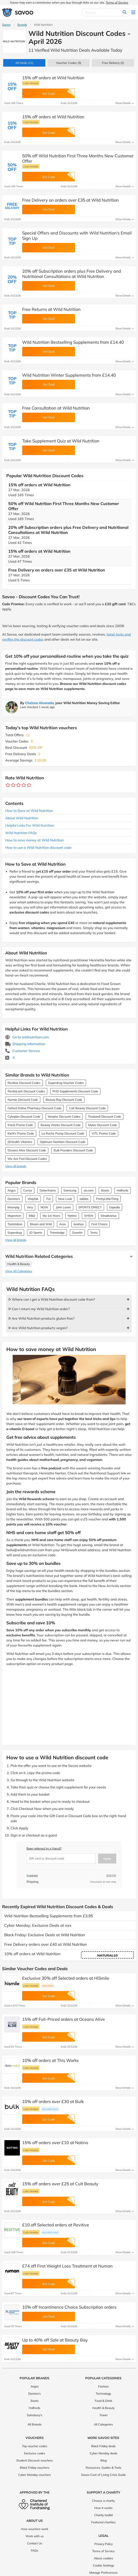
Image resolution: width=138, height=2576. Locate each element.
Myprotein (14, 1216)
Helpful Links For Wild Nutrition (29, 825)
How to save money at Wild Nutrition (34, 840)
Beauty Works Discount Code (61, 1125)
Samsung (70, 1190)
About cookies (103, 2558)
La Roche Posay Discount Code (63, 1133)
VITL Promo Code (104, 1133)
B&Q (32, 1216)
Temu (93, 1232)
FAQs (34, 2550)
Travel (103, 2415)
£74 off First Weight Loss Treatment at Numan (67, 2266)
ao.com (88, 1190)
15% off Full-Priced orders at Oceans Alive (63, 2019)
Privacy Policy (103, 2544)
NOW (44, 1207)
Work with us (35, 2536)
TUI (48, 1199)
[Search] (106, 12)
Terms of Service (117, 2)
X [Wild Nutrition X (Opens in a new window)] (10, 1057)
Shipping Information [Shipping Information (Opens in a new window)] (25, 1044)
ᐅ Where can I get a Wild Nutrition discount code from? (51, 1299)
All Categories (103, 2424)
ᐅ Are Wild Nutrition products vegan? (38, 1328)
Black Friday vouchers (34, 2468)
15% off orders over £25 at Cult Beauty (60, 2183)
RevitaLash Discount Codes (26, 1091)
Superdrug (15, 1232)
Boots (105, 1190)
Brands (22, 25)
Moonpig (13, 1207)
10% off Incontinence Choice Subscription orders (69, 2307)
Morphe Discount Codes (64, 1116)
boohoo (79, 1224)
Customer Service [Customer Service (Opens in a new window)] (22, 1051)
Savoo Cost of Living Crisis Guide (103, 2475)
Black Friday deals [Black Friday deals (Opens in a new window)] (103, 2446)
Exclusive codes (34, 2453)
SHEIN (88, 1216)
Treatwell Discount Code (104, 1116)
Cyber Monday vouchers (34, 2475)
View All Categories (18, 1271)
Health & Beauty (18, 1264)
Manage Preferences (103, 2573)
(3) (68, 63)
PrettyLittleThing (107, 1199)
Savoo (6, 25)
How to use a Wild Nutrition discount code (38, 847)
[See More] (130, 1256)
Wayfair (33, 1199)
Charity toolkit (103, 2515)
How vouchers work (34, 2529)
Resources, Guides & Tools (103, 2468)
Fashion (103, 2386)
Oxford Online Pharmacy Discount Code (34, 1108)
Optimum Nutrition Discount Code (62, 1142)
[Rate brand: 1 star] (8, 785)
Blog (103, 2460)
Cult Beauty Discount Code (87, 1108)
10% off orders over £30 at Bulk (53, 2101)
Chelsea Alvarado (39, 703)
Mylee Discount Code (102, 1125)
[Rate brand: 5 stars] (29, 785)
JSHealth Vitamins (20, 1142)
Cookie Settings (103, 2565)
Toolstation (15, 1224)
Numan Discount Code (23, 1100)
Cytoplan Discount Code (24, 1116)
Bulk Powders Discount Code (73, 1150)
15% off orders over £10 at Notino (55, 2142)
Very (30, 1207)
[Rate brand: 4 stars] (23, 785)
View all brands (15, 1166)
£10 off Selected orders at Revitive (55, 2224)
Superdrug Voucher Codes (66, 1083)
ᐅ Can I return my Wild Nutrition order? (39, 1309)
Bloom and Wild (41, 1224)
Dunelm (77, 1232)
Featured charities (103, 2522)
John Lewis (63, 1207)
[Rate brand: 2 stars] (13, 785)
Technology (103, 2393)
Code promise (30, 83)
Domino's (14, 1199)
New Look (65, 1199)
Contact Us (34, 2543)
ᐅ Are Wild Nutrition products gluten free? (41, 1318)
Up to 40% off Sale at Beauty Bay (55, 2340)
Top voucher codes (34, 2446)
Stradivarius (109, 1216)
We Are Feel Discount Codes (27, 1159)
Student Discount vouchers (34, 2460)
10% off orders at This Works (50, 2060)
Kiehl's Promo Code (21, 1133)
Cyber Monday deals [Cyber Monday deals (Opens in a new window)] (103, 2453)
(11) (24, 63)
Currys (27, 1190)
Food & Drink (103, 2401)
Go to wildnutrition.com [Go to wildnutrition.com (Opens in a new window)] (27, 1037)
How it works (103, 2508)
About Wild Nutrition (21, 818)
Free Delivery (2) (113, 63)
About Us (34, 2521)
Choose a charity (103, 2501)
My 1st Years (51, 1216)
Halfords (122, 1190)
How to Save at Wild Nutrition (29, 810)
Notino (72, 1216)
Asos (62, 1224)
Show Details (124, 103)
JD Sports (35, 1232)
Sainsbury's (34, 2415)
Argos (12, 1190)
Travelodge (57, 1232)
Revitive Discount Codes (24, 1083)
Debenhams (48, 1190)
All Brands (35, 2424)
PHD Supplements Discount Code (75, 1091)
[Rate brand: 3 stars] (18, 785)
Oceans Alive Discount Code (27, 1150)
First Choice (99, 1224)
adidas (84, 1199)
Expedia (114, 1207)
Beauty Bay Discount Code (64, 1100)
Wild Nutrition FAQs (21, 833)
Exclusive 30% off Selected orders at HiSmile (65, 1978)
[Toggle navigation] (133, 12)
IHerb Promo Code (20, 1125)
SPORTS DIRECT (90, 1207)
